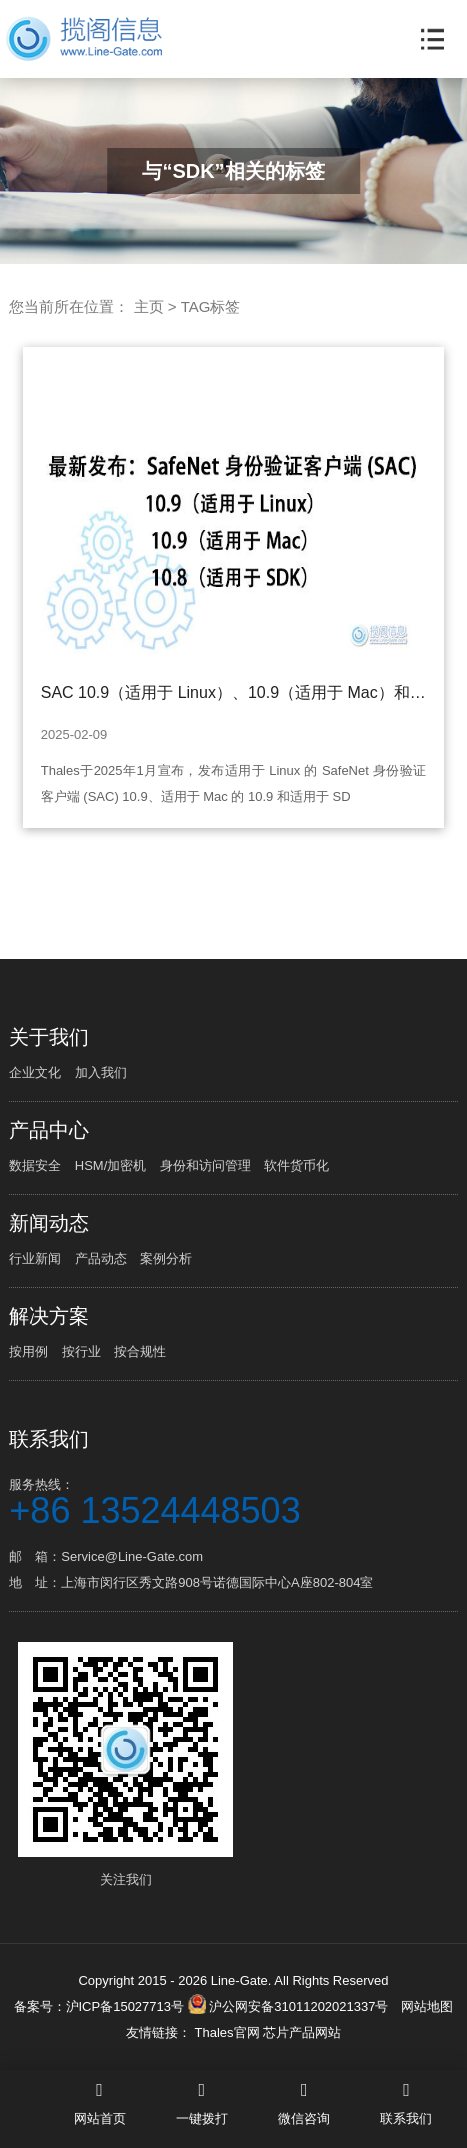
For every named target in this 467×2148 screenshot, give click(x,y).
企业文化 (35, 1072)
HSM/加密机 (111, 1165)
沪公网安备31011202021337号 (288, 2006)
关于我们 (49, 1037)
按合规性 (140, 1351)
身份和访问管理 (205, 1165)
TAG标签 (211, 306)
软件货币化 (296, 1165)
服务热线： (233, 1500)
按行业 (81, 1351)
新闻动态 (49, 1223)
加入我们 (101, 1072)
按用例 (28, 1351)
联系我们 (49, 1439)
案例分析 (166, 1258)
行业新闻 (35, 1258)
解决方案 (49, 1316)
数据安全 (35, 1165)
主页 (149, 306)
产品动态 (101, 1258)
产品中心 (49, 1130)
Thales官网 (228, 2032)
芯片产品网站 (302, 2032)
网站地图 (427, 2006)
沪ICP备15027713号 (125, 2006)
